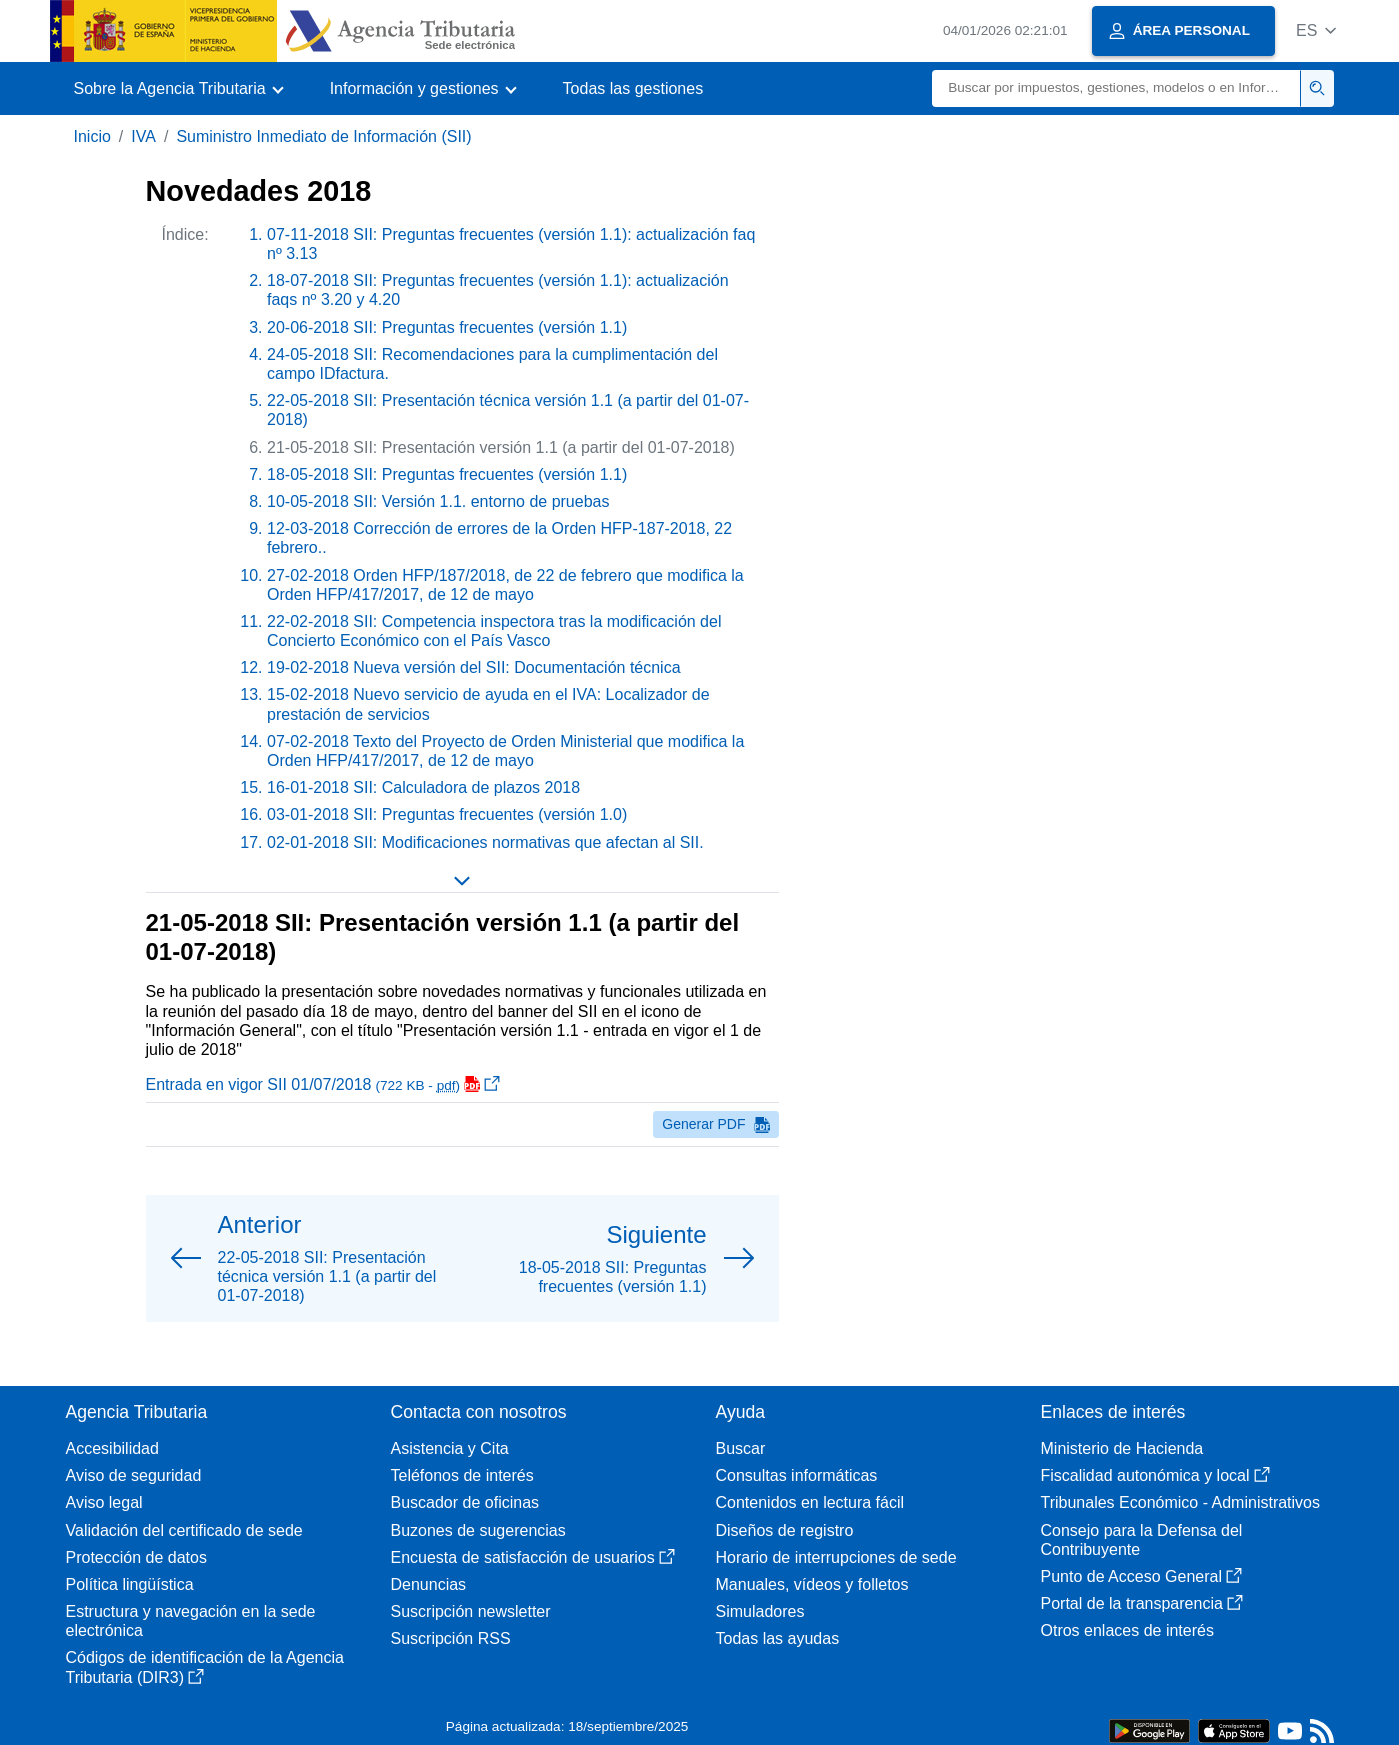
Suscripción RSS (451, 1638)
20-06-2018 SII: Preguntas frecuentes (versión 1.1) (447, 327)
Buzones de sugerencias (478, 1530)
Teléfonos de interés (462, 1475)
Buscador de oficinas (465, 1502)
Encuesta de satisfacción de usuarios (533, 1557)
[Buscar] (1116, 88)
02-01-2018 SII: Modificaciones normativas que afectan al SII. (485, 842)
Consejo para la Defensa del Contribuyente (1142, 1540)
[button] (1316, 30)
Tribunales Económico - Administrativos (1181, 1502)
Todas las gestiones (633, 88)
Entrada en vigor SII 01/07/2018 (323, 1084)
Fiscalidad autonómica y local (1155, 1475)
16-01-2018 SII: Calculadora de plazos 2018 (423, 787)
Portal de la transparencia (1142, 1603)
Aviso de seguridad (134, 1475)
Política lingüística (130, 1584)
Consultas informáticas (797, 1475)
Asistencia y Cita (450, 1448)
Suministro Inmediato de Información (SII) (323, 136)
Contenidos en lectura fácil (810, 1502)
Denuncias (429, 1584)
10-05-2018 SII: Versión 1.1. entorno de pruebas (438, 501)
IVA (143, 136)
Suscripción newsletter (471, 1611)
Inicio (92, 136)
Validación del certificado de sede (184, 1530)
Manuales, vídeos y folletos (812, 1584)
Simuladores (760, 1611)
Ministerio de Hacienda (1122, 1448)
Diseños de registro (785, 1530)
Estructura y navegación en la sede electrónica (191, 1621)
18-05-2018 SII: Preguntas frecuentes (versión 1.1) (447, 474)
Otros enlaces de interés (1127, 1630)
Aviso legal (104, 1502)
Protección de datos (136, 1557)
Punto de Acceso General (1141, 1576)
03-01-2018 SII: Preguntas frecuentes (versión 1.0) (447, 814)
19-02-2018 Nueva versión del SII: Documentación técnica (474, 667)
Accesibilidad (112, 1448)
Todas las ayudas (778, 1638)
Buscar (741, 1448)
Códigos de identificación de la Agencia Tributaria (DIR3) (205, 1667)
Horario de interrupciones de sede (836, 1557)
